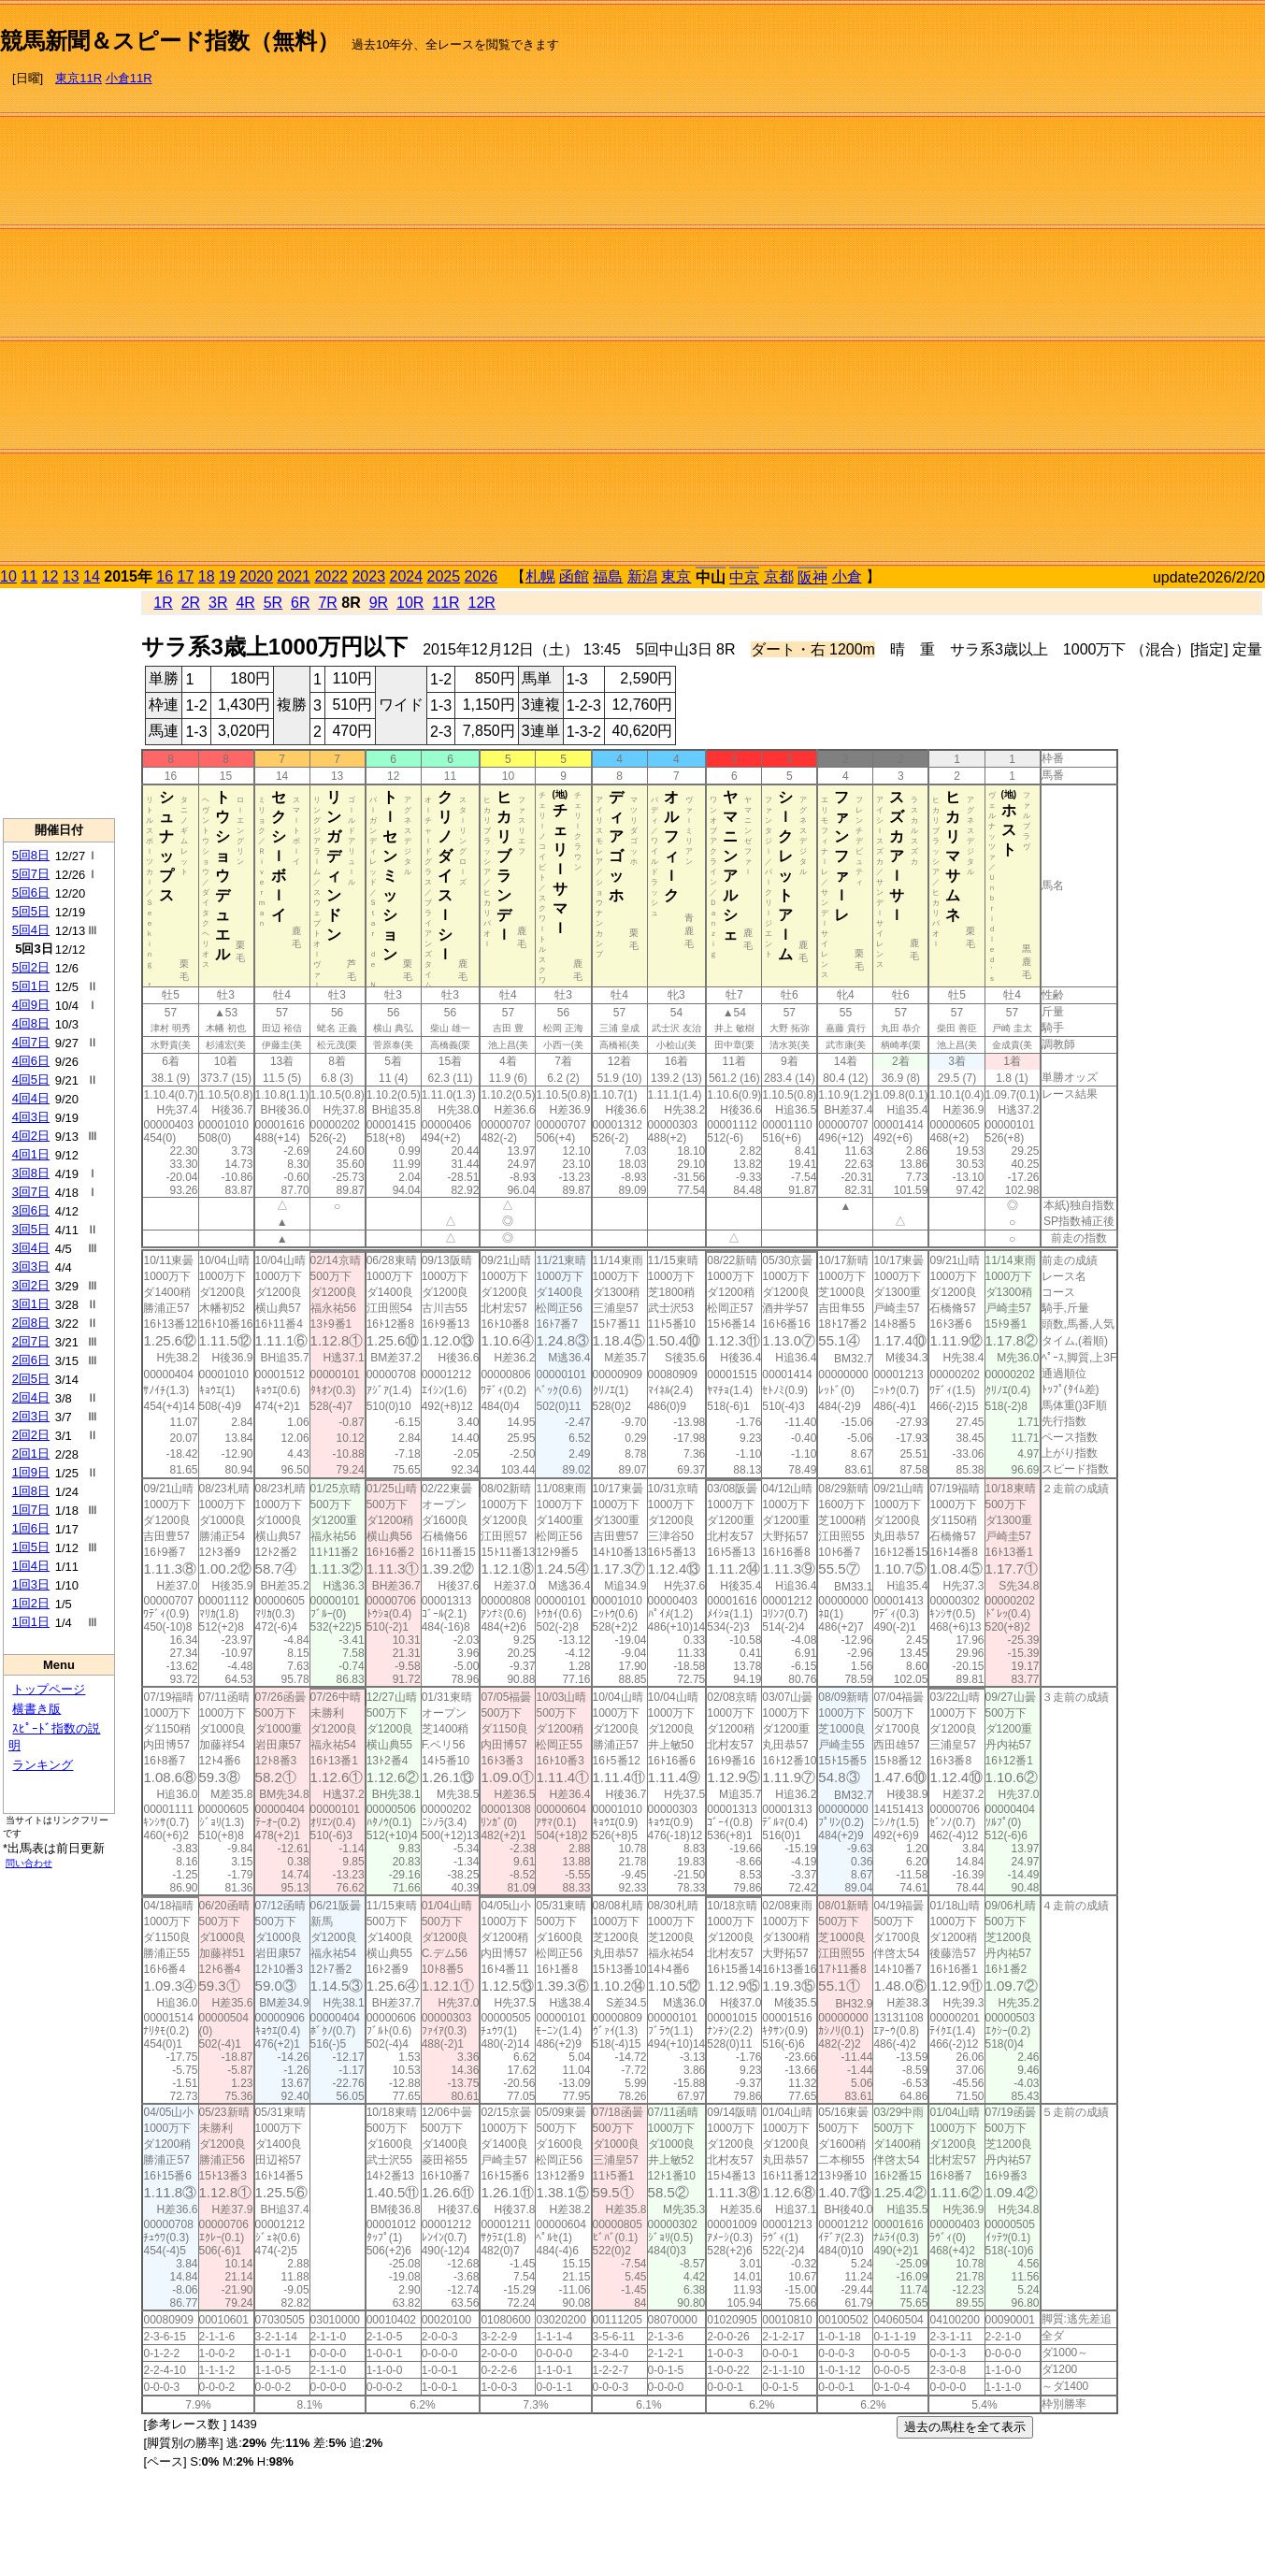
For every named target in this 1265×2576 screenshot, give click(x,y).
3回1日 (31, 1304)
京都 (779, 576)
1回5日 (31, 1547)
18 (206, 576)
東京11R (78, 78)
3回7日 (31, 1192)
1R (162, 603)
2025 (444, 576)
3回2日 (31, 1285)
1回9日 (31, 1472)
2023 (368, 576)
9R (378, 603)
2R (190, 603)
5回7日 (31, 874)
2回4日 (31, 1397)
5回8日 (31, 855)
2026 (481, 576)
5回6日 (31, 892)
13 (71, 576)
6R (300, 603)
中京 (744, 577)
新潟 (642, 576)
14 (91, 576)
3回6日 (31, 1210)
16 (164, 576)
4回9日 (31, 1005)
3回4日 (31, 1248)
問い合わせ (29, 1863)
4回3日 (31, 1117)
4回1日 (31, 1154)
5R (273, 603)
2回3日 (31, 1416)
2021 (293, 576)
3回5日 (31, 1229)
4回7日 (31, 1042)
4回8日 (31, 1023)
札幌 (540, 576)
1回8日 (31, 1491)
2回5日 (31, 1379)
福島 (608, 576)
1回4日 (31, 1566)
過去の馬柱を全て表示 (965, 2427)
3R (217, 603)
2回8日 (31, 1323)
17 (186, 576)
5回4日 (31, 930)
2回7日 (31, 1341)
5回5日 (31, 911)
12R (482, 603)
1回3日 (31, 1584)
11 (29, 576)
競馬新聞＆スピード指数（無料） (169, 40)
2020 (256, 576)
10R (410, 603)
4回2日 (31, 1136)
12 (50, 576)
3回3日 (31, 1266)
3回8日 (31, 1173)
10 (8, 576)
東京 (676, 576)
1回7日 (31, 1510)
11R (445, 603)
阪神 (812, 577)
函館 (574, 576)
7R (327, 603)
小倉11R (129, 78)
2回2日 (31, 1435)
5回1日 (31, 986)
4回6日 (31, 1061)
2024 (406, 576)
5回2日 (31, 967)
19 (227, 576)
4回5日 (31, 1079)
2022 (331, 576)
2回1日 (31, 1453)
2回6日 (31, 1360)
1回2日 (31, 1603)
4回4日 (31, 1098)
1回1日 (31, 1622)
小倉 (847, 576)
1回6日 (31, 1528)
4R (245, 603)
